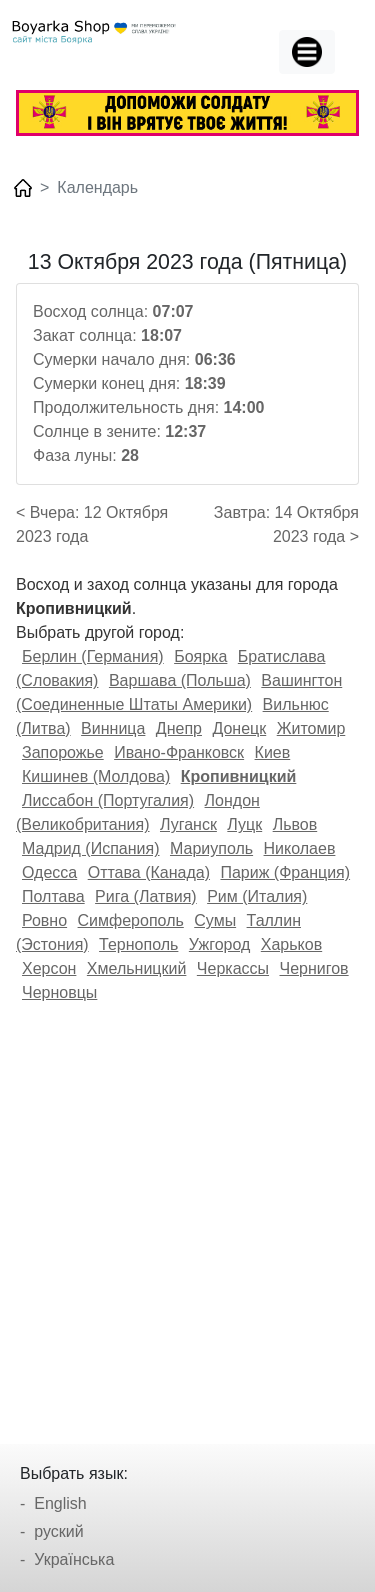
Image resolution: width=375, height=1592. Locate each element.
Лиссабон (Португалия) (108, 800)
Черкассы (233, 968)
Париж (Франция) (285, 872)
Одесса (49, 872)
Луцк (244, 824)
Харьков (291, 944)
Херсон (49, 968)
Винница (113, 728)
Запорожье (63, 752)
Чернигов (314, 968)
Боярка (200, 656)
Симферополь (131, 920)
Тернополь (138, 944)
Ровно (44, 920)
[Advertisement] (187, 1216)
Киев (273, 752)
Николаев (300, 848)
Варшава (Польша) (180, 680)
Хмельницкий (137, 968)
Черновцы (59, 992)
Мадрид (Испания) (91, 848)
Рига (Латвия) (146, 896)
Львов (295, 824)
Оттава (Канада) (149, 872)
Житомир (311, 728)
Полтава (53, 896)
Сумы (215, 920)
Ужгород (220, 944)
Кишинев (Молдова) (96, 776)
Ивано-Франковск (179, 752)
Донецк (239, 728)
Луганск (188, 824)
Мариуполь (211, 848)
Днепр (179, 728)
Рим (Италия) (257, 896)
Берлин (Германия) (93, 656)
